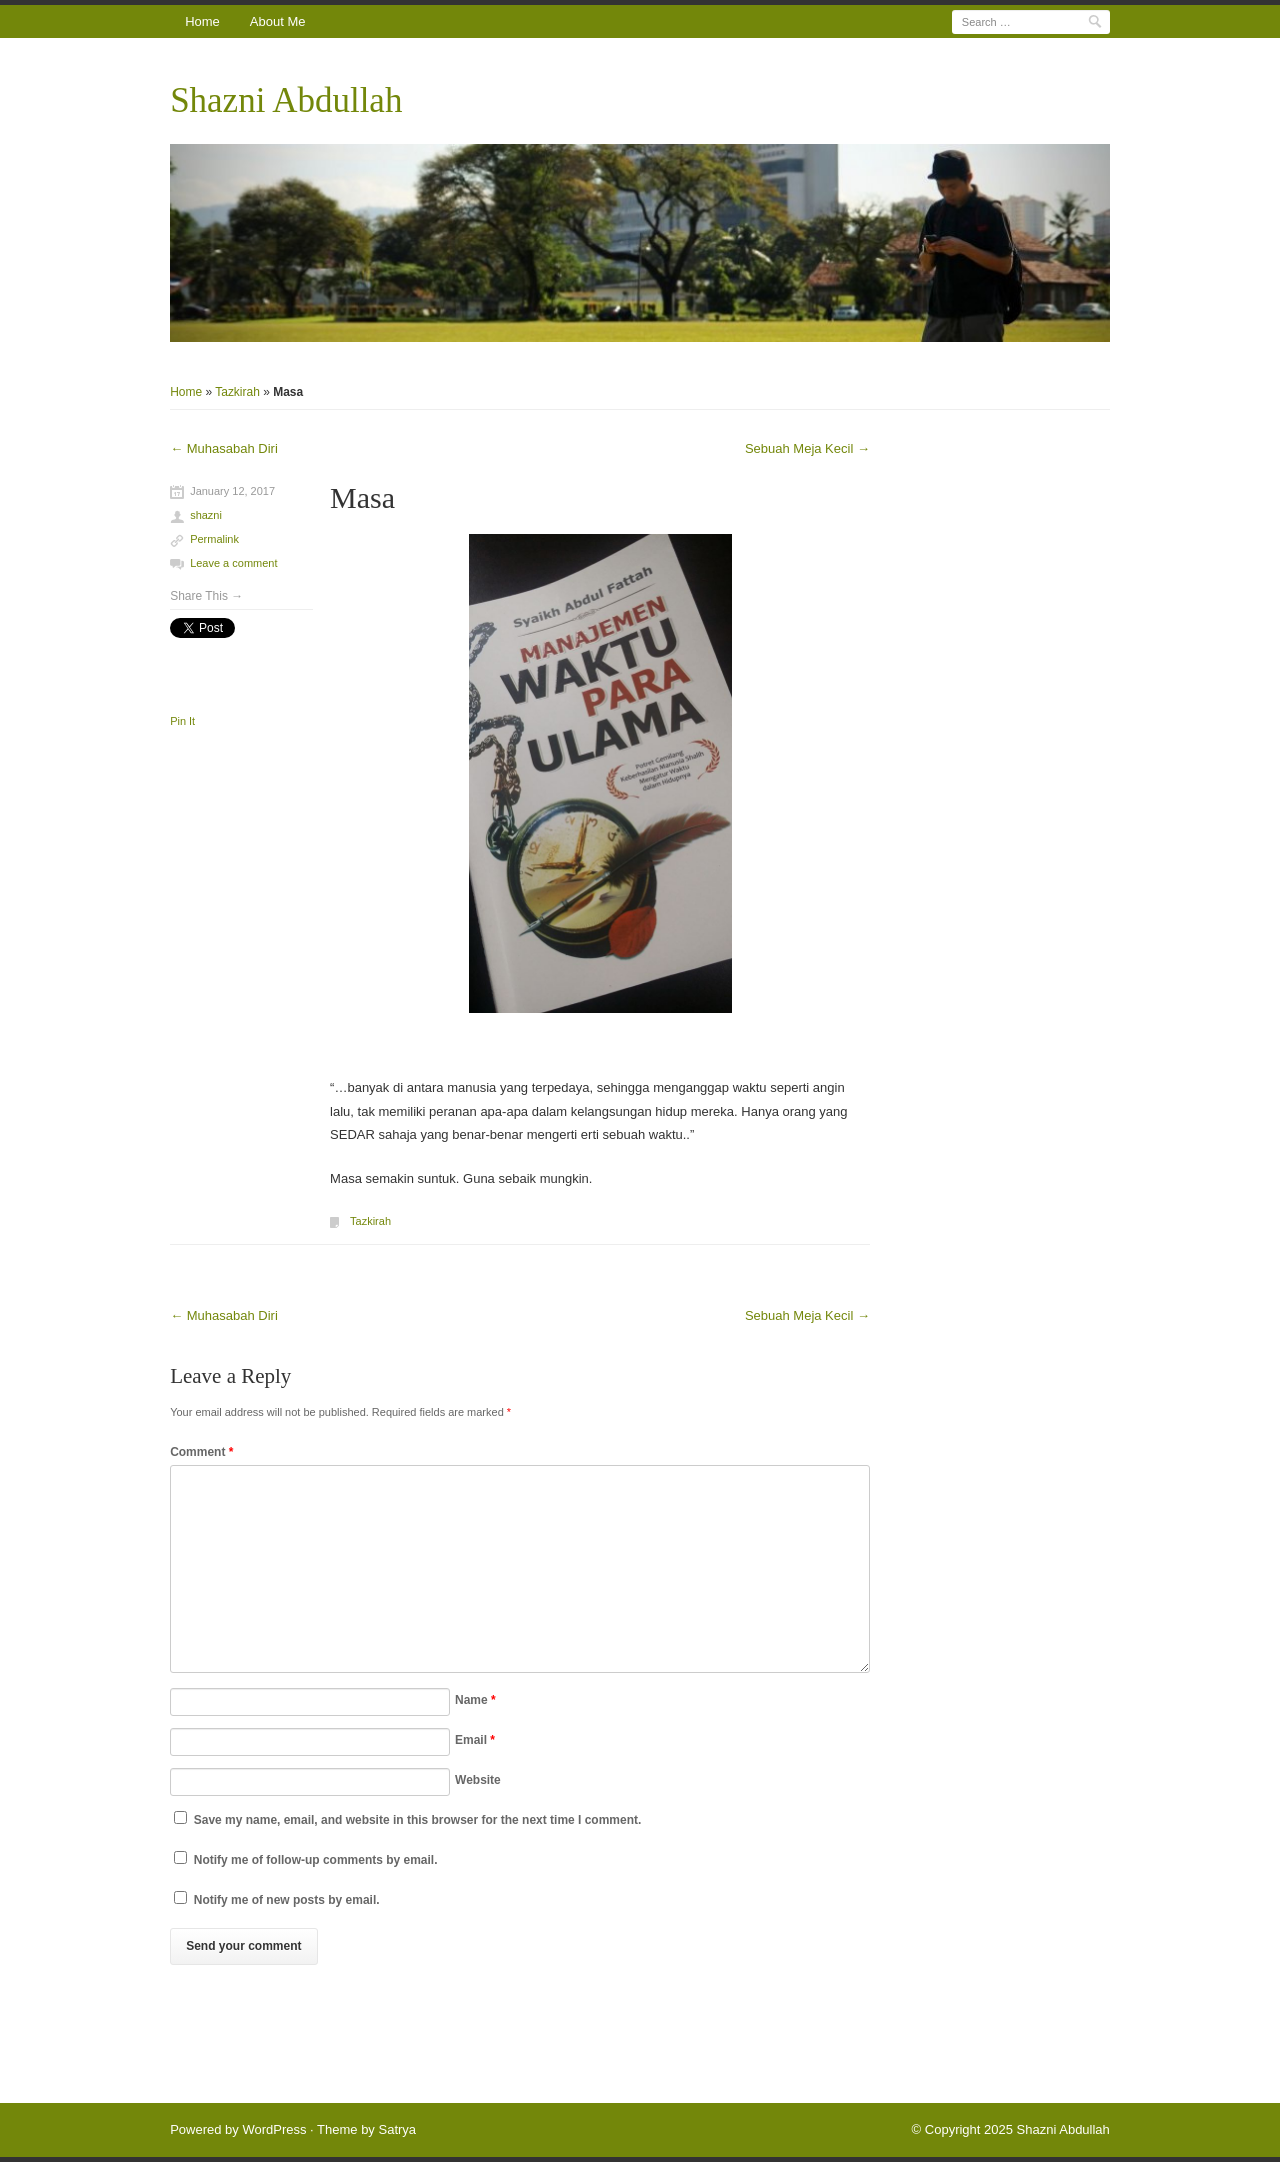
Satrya (397, 2129)
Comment (201, 1452)
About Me (278, 21)
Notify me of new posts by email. (287, 1900)
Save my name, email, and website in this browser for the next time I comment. (418, 1820)
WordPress (274, 2129)
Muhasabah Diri (224, 448)
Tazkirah (237, 392)
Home (202, 21)
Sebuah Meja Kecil (807, 448)
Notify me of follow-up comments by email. (316, 1860)
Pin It (182, 721)
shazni (206, 515)
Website (478, 1780)
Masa (362, 497)
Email (475, 1740)
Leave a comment (233, 563)
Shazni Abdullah (286, 100)
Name (475, 1700)
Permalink (214, 539)
